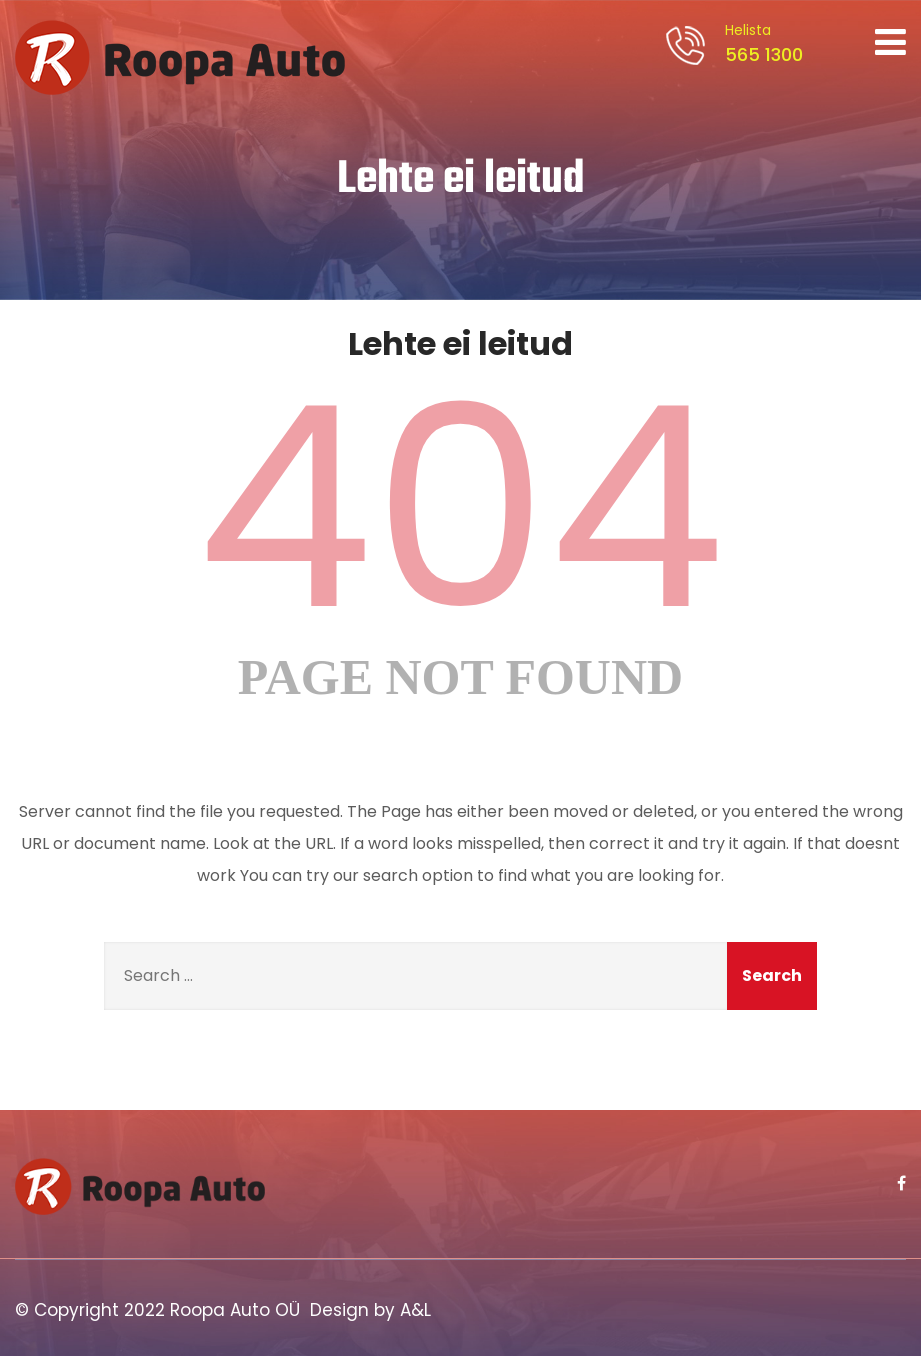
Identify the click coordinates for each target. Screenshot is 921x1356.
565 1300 (761, 43)
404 (461, 508)
